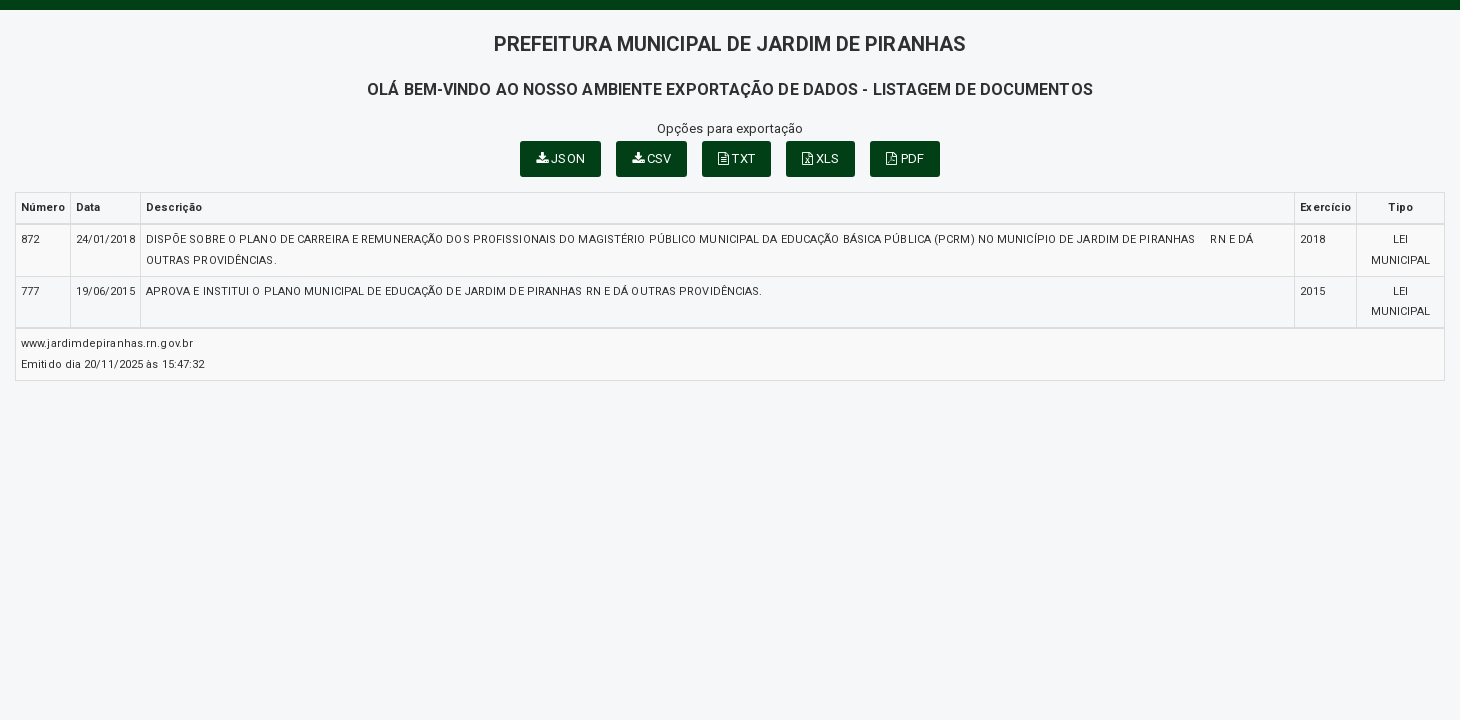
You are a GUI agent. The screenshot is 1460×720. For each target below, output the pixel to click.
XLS (821, 158)
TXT (736, 158)
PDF (905, 158)
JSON (560, 158)
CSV (652, 158)
